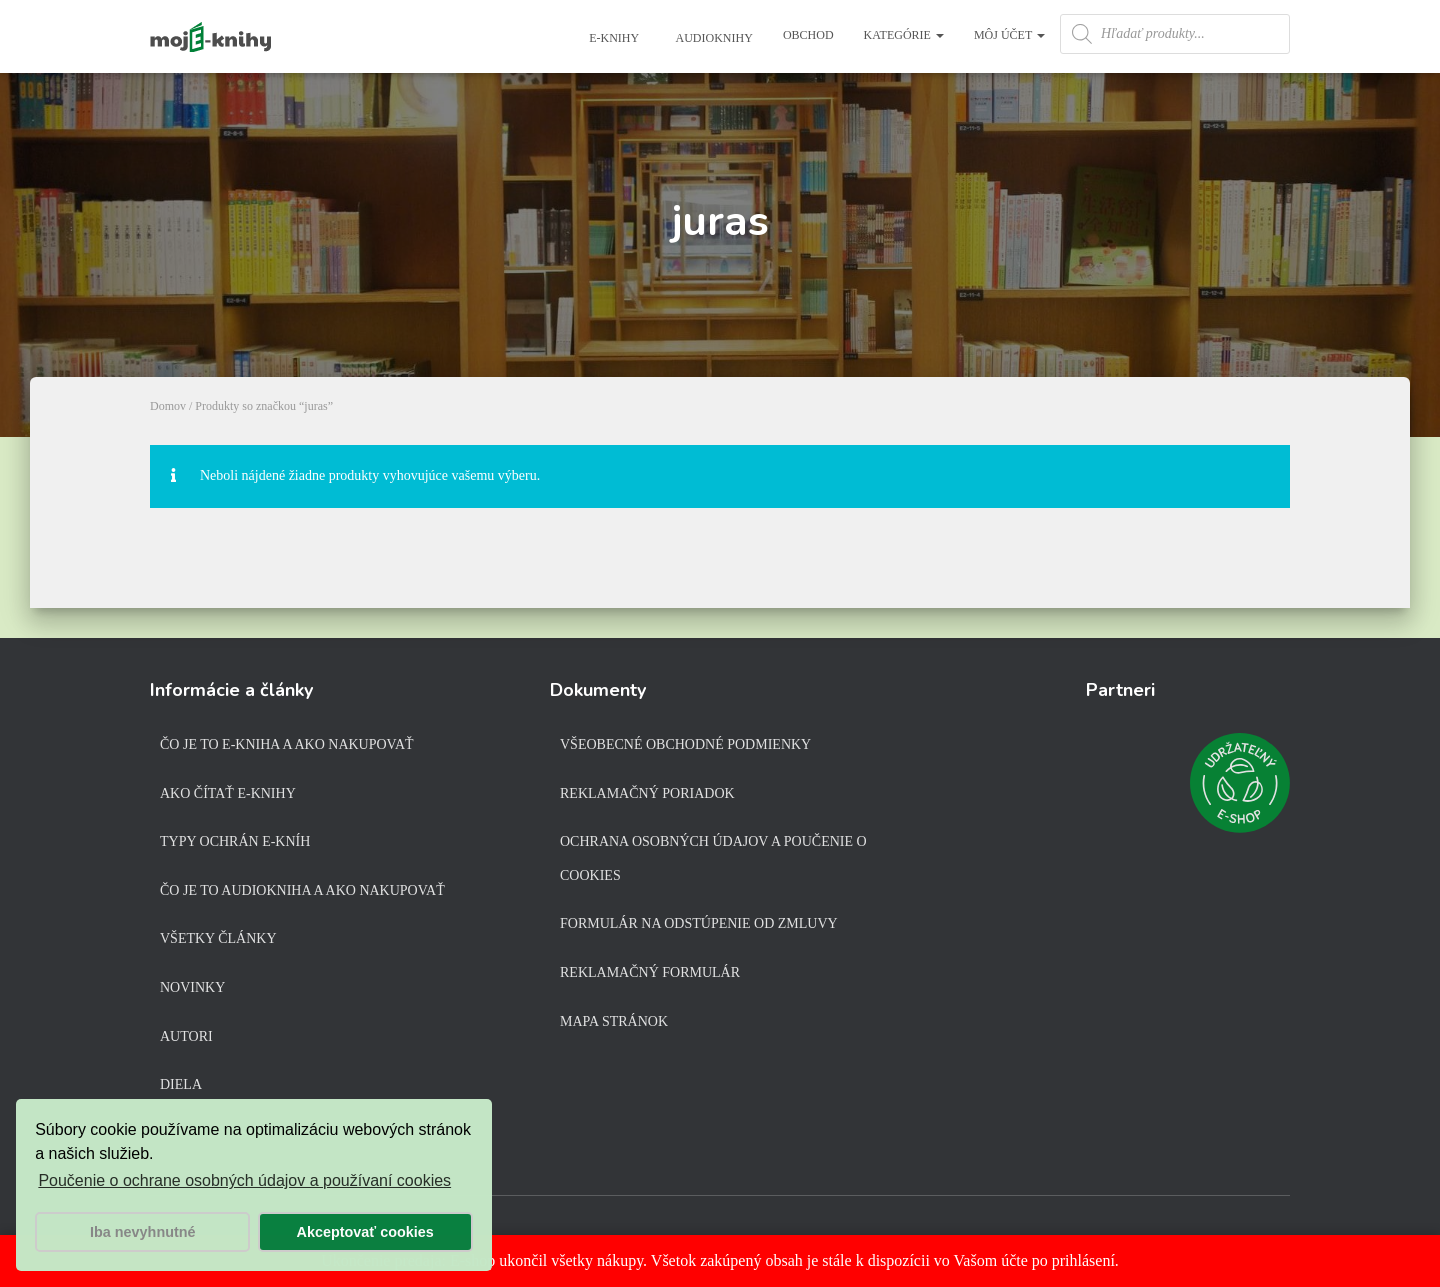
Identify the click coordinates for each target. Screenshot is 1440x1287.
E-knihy (612, 38)
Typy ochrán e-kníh (235, 841)
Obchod (808, 35)
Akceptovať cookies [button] (365, 1232)
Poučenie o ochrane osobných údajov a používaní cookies (244, 1180)
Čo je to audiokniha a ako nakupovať (302, 890)
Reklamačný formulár (650, 972)
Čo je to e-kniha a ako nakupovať (287, 744)
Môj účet (1009, 35)
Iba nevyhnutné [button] (143, 1232)
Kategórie (904, 35)
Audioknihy (713, 38)
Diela (181, 1084)
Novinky (192, 987)
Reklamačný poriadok (647, 793)
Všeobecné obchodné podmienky (685, 744)
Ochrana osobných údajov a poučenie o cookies (713, 858)
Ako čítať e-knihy (228, 793)
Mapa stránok (614, 1021)
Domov (168, 406)
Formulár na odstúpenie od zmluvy (699, 923)
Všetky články (218, 938)
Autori (186, 1036)
